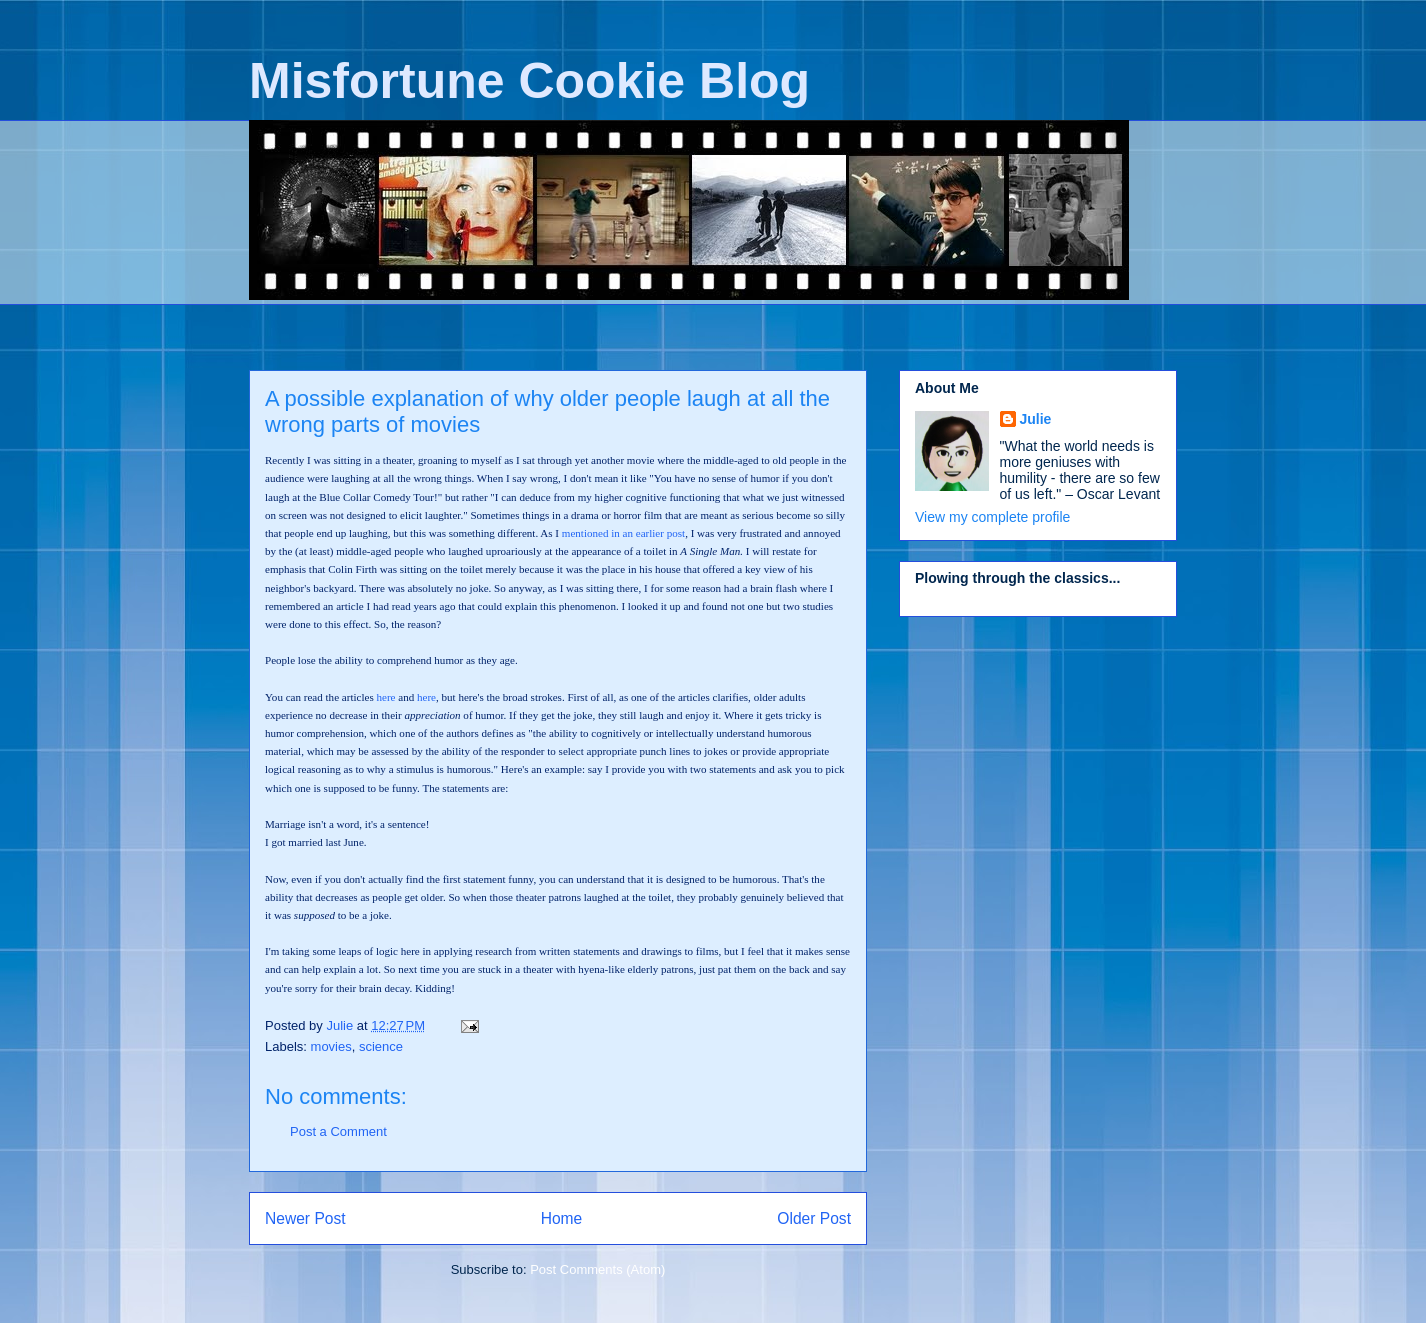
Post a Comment (338, 1131)
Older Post (814, 1218)
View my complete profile (992, 517)
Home (562, 1218)
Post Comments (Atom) (597, 1269)
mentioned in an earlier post (623, 533)
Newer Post (305, 1218)
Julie (1036, 419)
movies (331, 1046)
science (381, 1046)
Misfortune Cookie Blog (529, 81)
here (385, 697)
